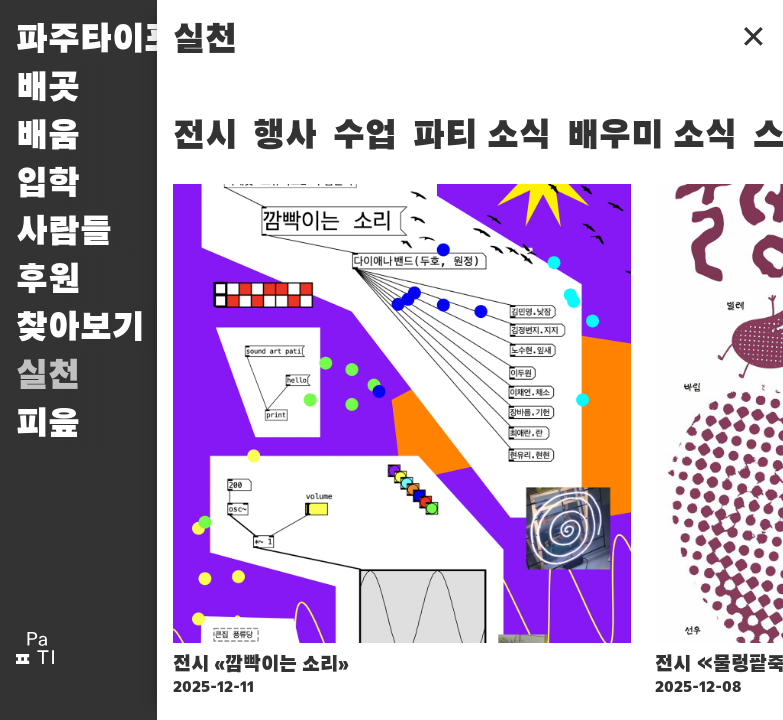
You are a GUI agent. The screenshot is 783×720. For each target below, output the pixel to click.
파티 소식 (482, 136)
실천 (48, 376)
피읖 (48, 424)
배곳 (48, 88)
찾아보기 (80, 328)
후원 (48, 280)
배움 (48, 136)
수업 (365, 136)
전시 (205, 136)
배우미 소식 (652, 136)
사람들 (64, 232)
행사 (285, 136)
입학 (48, 184)
